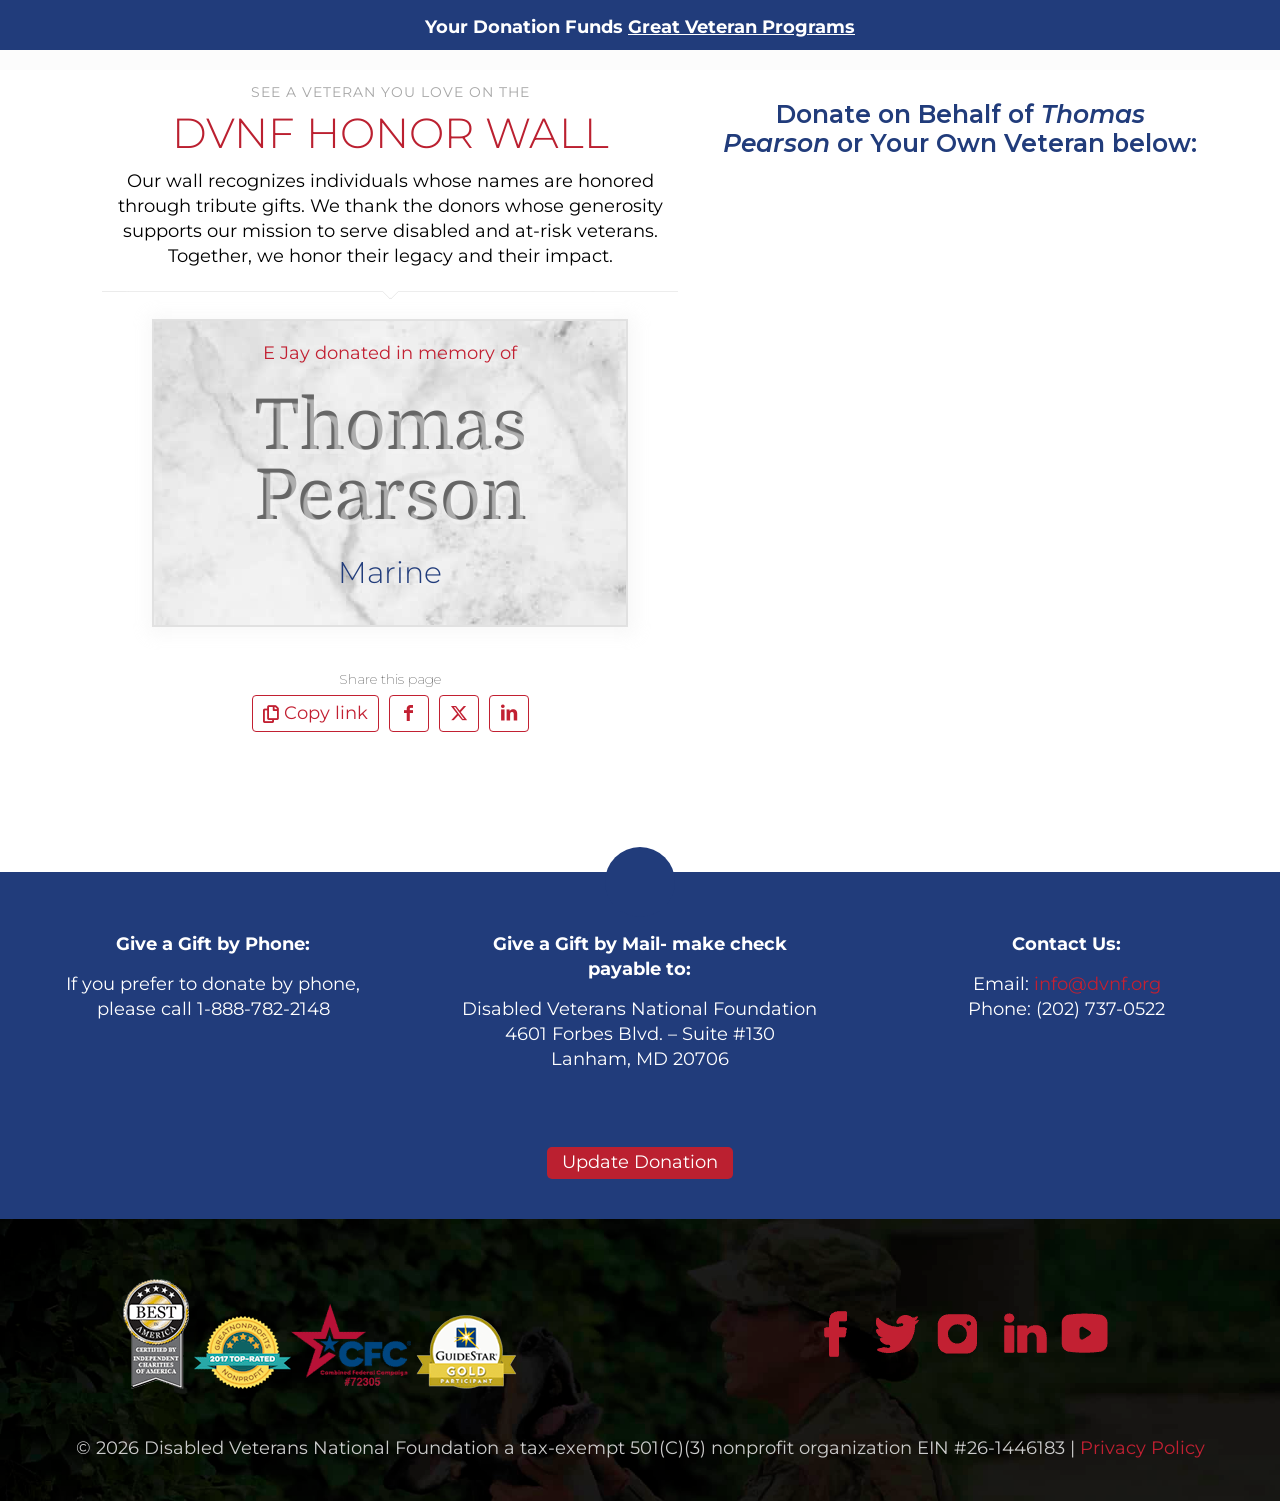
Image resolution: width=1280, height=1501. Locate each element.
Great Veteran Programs (741, 27)
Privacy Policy (1142, 1448)
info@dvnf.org (1097, 984)
